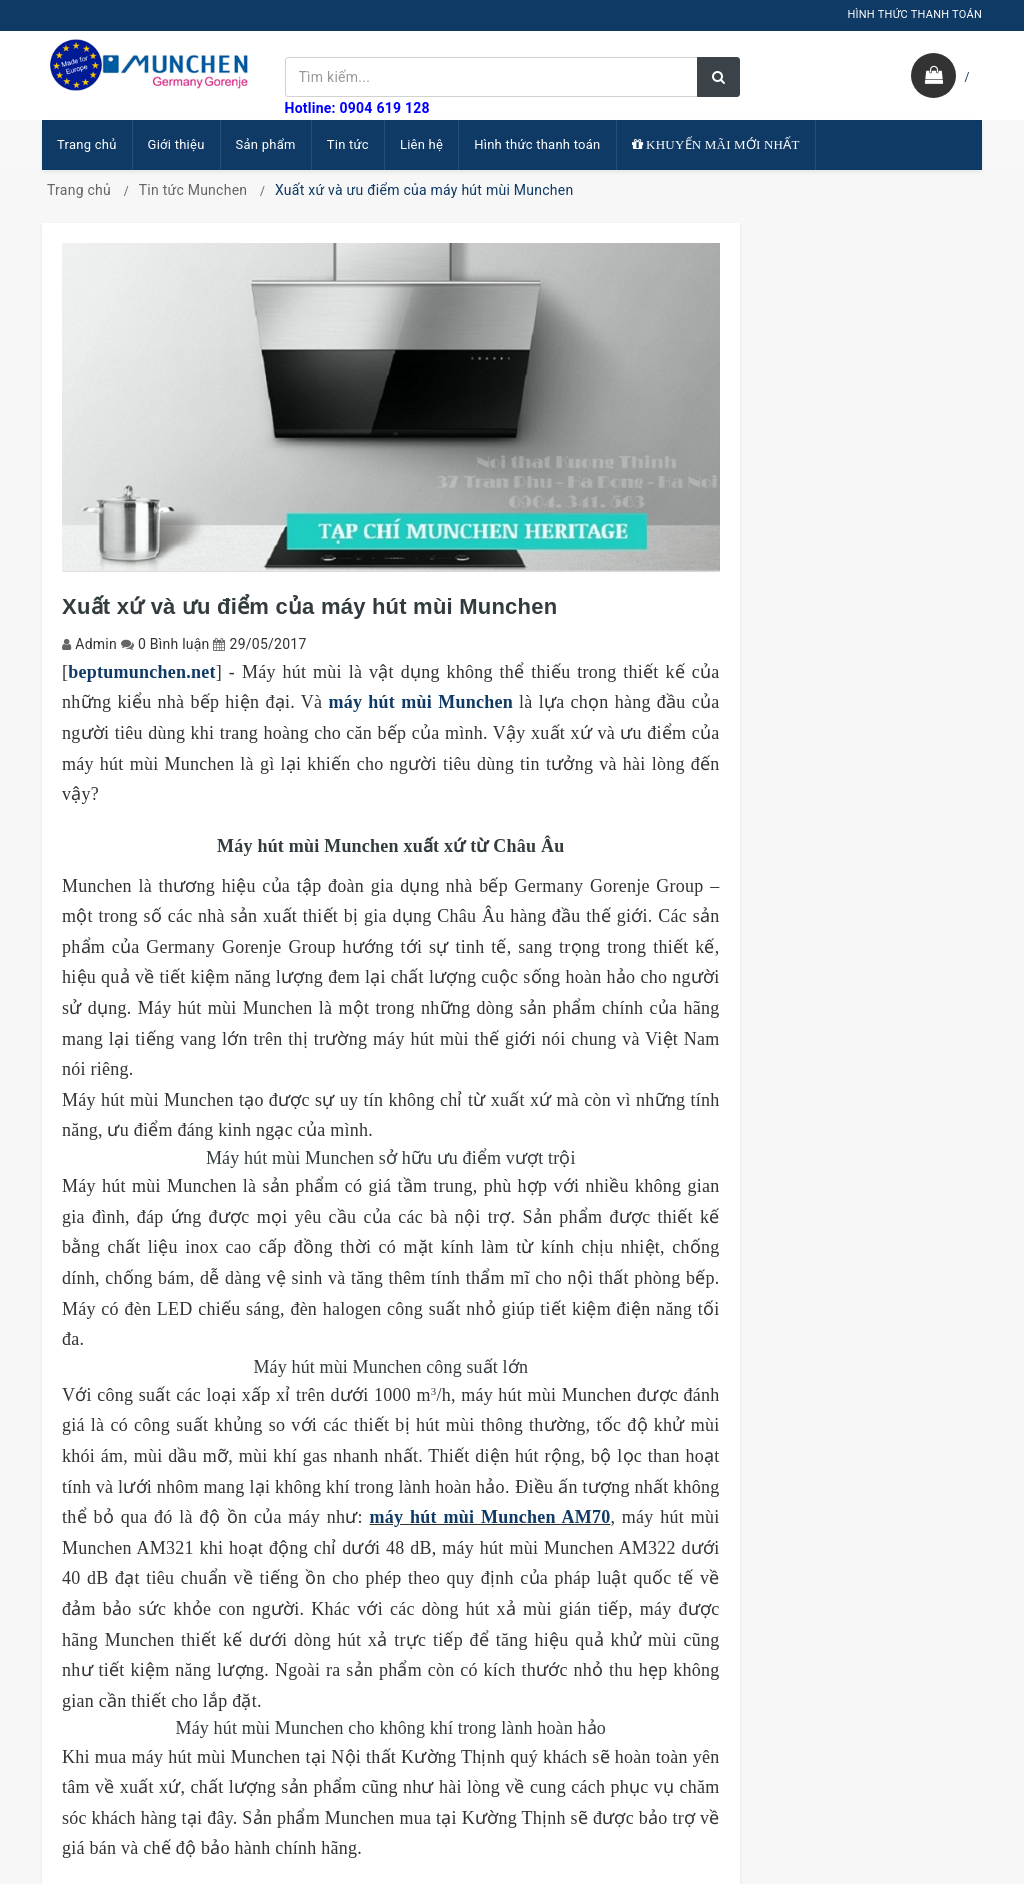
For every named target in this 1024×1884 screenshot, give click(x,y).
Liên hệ (421, 144)
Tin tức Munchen (193, 190)
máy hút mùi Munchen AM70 (490, 1517)
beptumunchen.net (142, 672)
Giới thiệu (176, 144)
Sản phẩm (266, 144)
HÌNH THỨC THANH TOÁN (914, 14)
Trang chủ (87, 144)
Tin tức (348, 144)
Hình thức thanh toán (537, 144)
